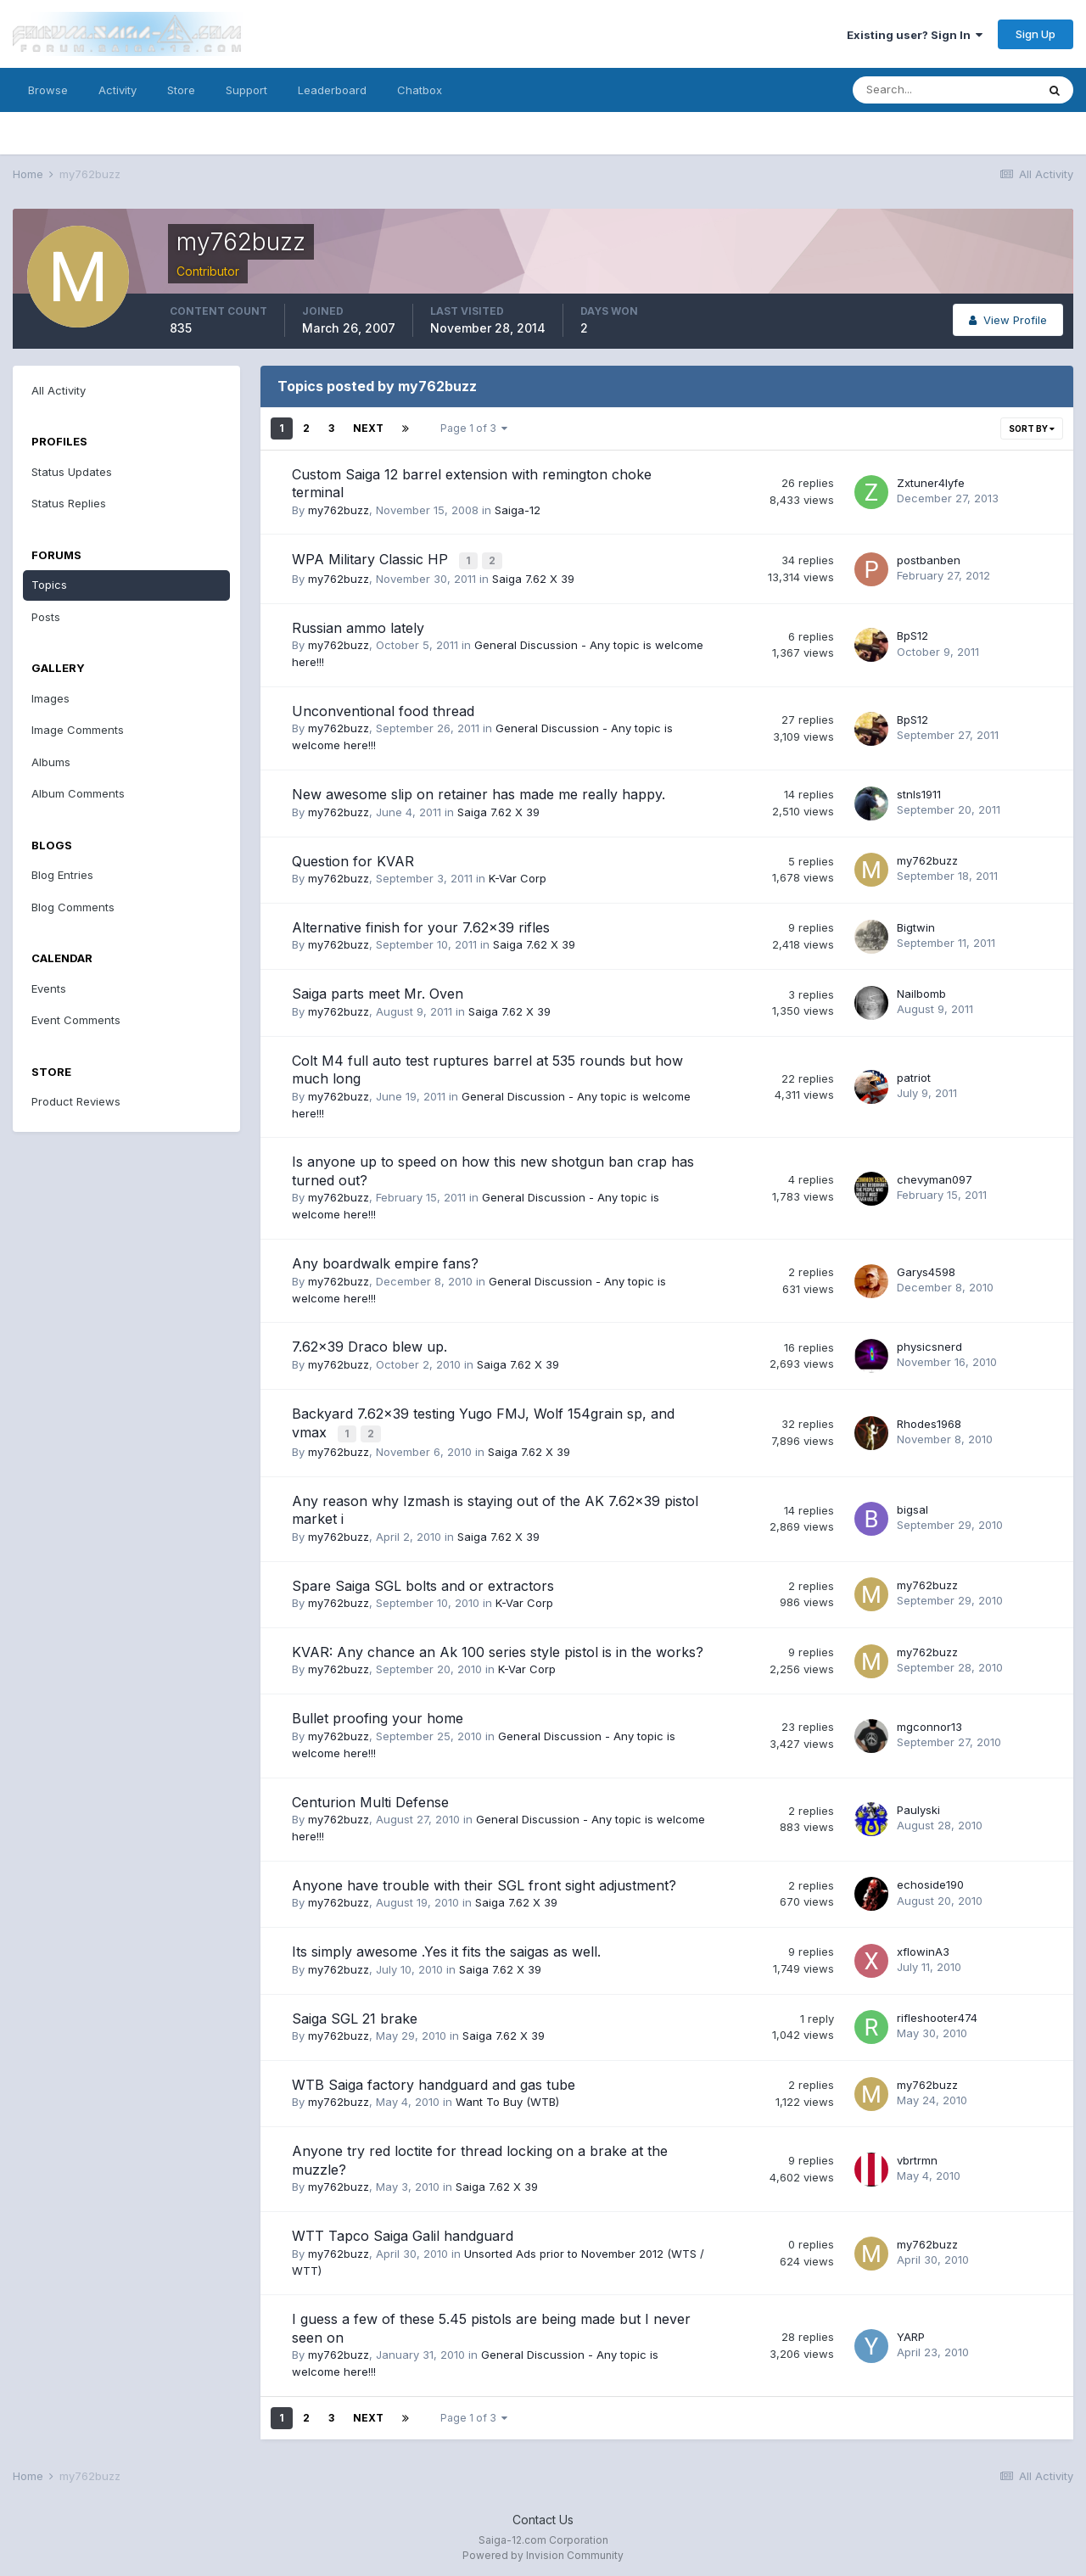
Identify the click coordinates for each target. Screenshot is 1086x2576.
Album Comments (78, 793)
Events (48, 988)
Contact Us (543, 2515)
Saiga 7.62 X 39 (533, 576)
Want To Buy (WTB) (507, 2098)
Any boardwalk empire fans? (385, 1261)
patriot (914, 1076)
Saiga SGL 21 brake (354, 2014)
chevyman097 (934, 1177)
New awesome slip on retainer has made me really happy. (478, 792)
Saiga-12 (517, 510)
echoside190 (930, 1881)
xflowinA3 (923, 1947)
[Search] (944, 90)
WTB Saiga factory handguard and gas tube (433, 2080)
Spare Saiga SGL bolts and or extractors (423, 1581)
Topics (49, 584)
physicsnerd (929, 1345)
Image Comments (77, 729)
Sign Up (1035, 34)
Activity (117, 90)
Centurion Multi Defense (370, 1797)
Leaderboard (332, 90)
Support (246, 90)
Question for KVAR (353, 858)
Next (368, 428)
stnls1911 (919, 791)
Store (181, 90)
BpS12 (912, 634)
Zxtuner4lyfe (931, 483)
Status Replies (68, 503)
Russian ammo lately (358, 625)
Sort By (1032, 428)
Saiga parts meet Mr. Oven (377, 991)
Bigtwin (916, 925)
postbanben (928, 558)
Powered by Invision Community (543, 2551)
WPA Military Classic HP (372, 558)
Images (50, 698)
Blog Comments (73, 907)
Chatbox (419, 90)
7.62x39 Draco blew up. (369, 1344)
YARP (911, 2332)
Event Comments (75, 1020)
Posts (45, 617)
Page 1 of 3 (473, 428)
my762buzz (338, 510)
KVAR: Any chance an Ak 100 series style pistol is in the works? (497, 1647)
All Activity (58, 390)
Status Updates (71, 472)
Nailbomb (921, 992)
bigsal (912, 1505)
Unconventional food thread (383, 709)
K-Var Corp (517, 876)
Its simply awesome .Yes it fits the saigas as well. (446, 1947)
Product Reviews (75, 1101)
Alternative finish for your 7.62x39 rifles (421, 925)
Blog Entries (62, 875)
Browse (48, 90)
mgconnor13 (929, 1722)
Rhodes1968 (929, 1420)
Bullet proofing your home (377, 1713)
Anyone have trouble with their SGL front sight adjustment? (484, 1881)
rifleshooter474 (937, 2013)
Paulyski (918, 1805)
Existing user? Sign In (914, 35)
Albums (50, 762)
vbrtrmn (917, 2156)
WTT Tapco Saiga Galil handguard (402, 2231)
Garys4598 (926, 1269)
